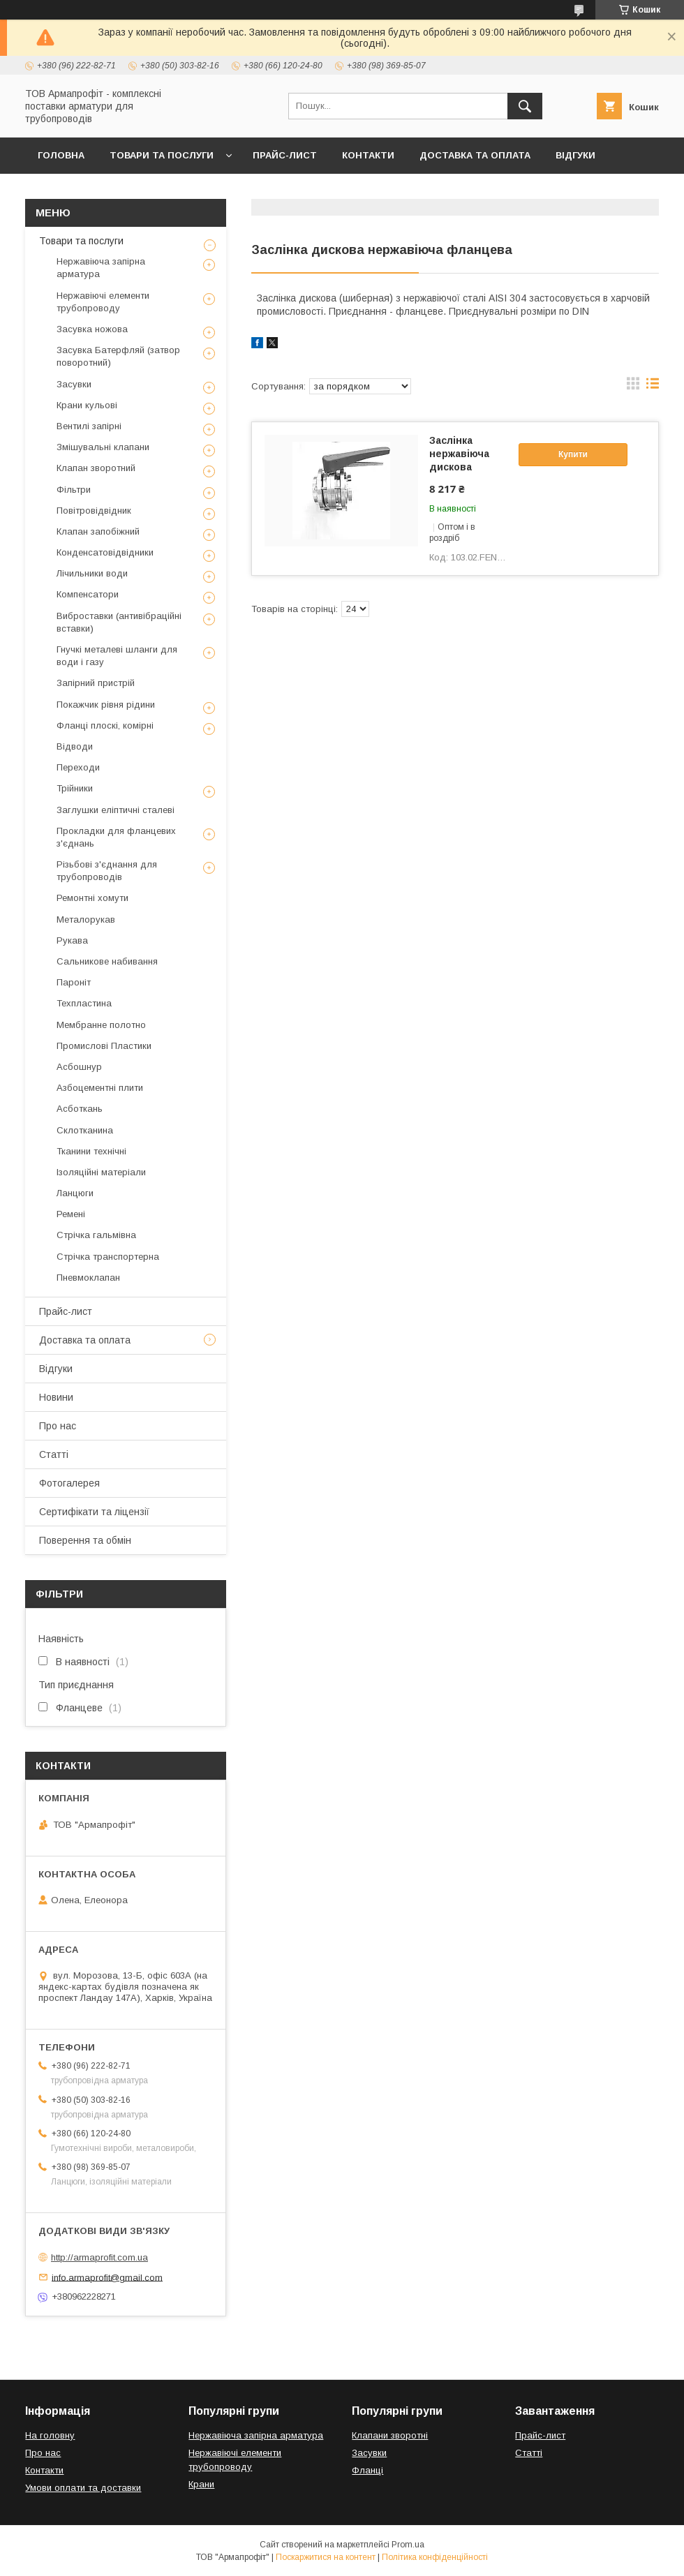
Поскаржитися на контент (326, 2557)
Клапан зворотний (96, 468)
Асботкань (80, 1108)
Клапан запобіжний (98, 531)
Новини (56, 1397)
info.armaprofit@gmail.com (107, 2277)
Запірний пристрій (96, 683)
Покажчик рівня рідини (106, 704)
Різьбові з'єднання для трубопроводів (107, 870)
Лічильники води (92, 573)
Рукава (72, 940)
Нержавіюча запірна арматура (101, 267)
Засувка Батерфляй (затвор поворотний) (118, 356)
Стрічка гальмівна (96, 1235)
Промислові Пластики (104, 1046)
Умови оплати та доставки (83, 2487)
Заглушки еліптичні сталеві (115, 810)
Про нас (57, 1425)
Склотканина (85, 1130)
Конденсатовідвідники (105, 552)
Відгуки (575, 155)
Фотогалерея (69, 1483)
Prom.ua (408, 2544)
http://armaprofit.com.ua (99, 2257)
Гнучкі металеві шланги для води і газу (117, 655)
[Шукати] (524, 106)
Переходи (78, 767)
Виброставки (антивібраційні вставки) (119, 622)
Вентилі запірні (89, 426)
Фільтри (74, 489)
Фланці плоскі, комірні (105, 725)
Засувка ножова (92, 329)
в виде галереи (633, 386)
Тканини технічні (91, 1151)
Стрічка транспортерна (108, 1256)
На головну (50, 2435)
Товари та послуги (162, 155)
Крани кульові (87, 405)
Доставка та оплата (474, 155)
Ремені (71, 1214)
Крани (201, 2484)
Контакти (368, 155)
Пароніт (74, 982)
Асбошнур (79, 1067)
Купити (573, 454)
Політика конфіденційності (435, 2557)
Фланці (367, 2470)
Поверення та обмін (85, 1540)
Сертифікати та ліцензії (94, 1511)
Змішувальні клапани (103, 447)
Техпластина (84, 1003)
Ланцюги (75, 1193)
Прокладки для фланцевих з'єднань (116, 837)
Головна (61, 155)
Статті (53, 1454)
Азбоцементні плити (100, 1087)
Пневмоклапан (88, 1277)
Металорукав (86, 919)
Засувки (74, 384)
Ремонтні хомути (92, 898)
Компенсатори (88, 594)
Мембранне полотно (101, 1025)
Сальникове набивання (107, 961)
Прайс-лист (285, 155)
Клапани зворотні (390, 2435)
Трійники (75, 788)
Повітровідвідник (94, 510)
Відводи (75, 746)
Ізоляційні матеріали (101, 1172)
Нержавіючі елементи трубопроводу (103, 301)
